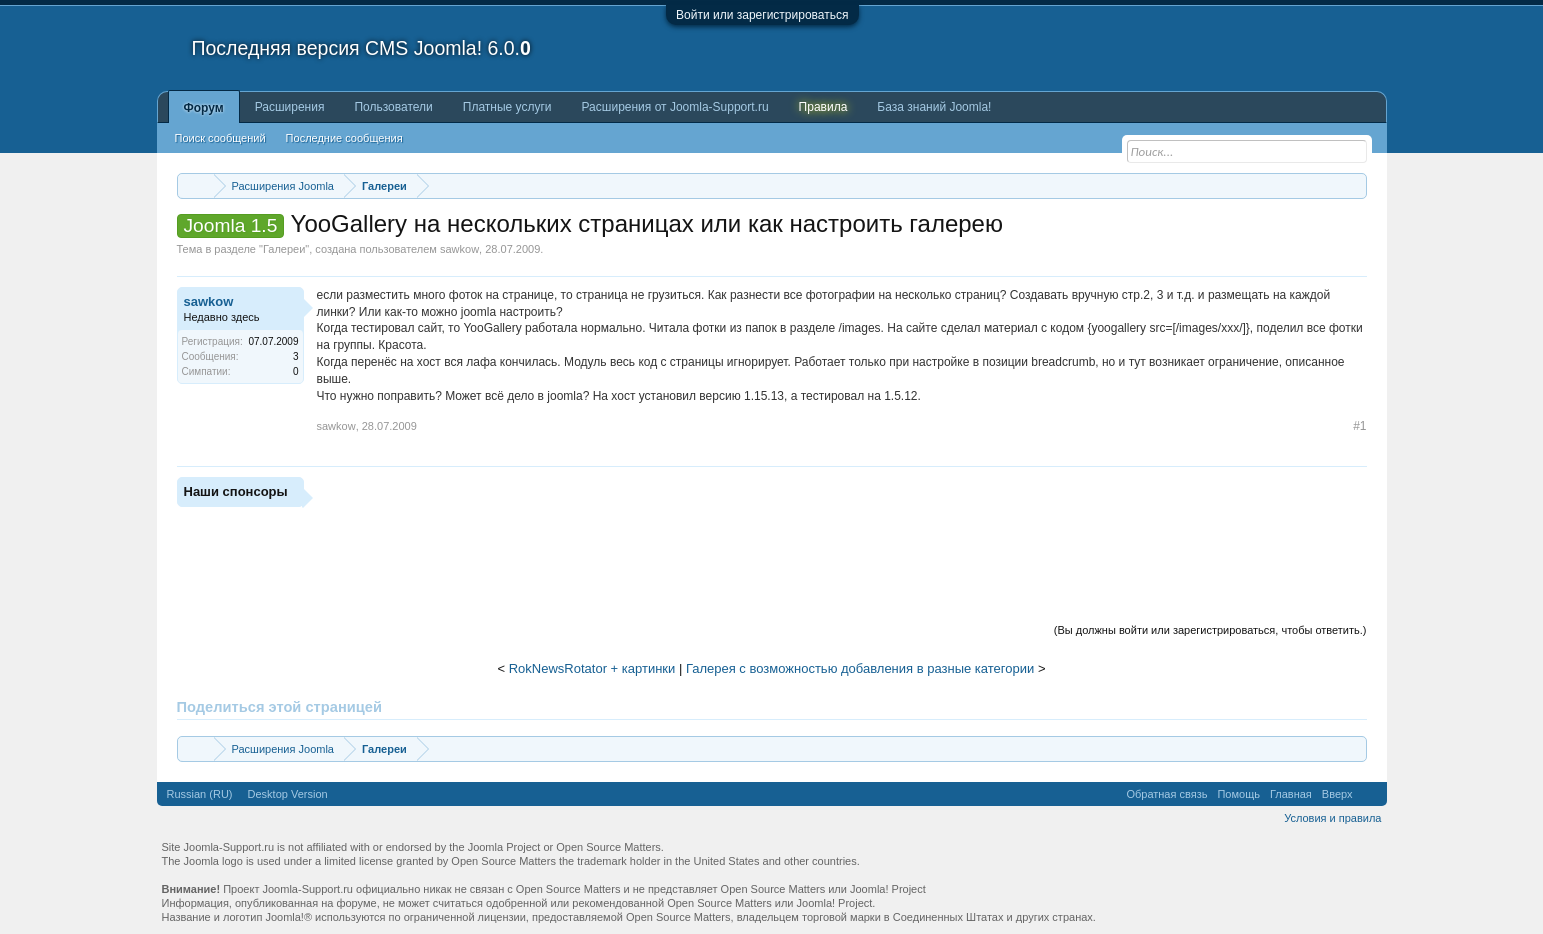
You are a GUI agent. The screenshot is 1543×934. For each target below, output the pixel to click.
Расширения (290, 107)
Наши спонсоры (236, 491)
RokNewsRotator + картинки (592, 668)
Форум (204, 108)
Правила (823, 107)
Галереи (284, 249)
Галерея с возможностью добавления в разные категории (860, 668)
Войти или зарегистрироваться (762, 15)
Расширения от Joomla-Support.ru (675, 107)
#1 (1359, 426)
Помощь (1238, 794)
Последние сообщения (344, 138)
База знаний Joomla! (934, 107)
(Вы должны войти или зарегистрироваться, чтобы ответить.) (1210, 630)
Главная (1291, 794)
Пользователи (393, 107)
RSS (1370, 794)
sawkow (459, 249)
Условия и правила (1332, 818)
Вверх (1337, 794)
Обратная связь (1166, 794)
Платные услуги (507, 107)
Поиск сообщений (220, 138)
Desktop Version (288, 794)
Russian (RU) (200, 794)
